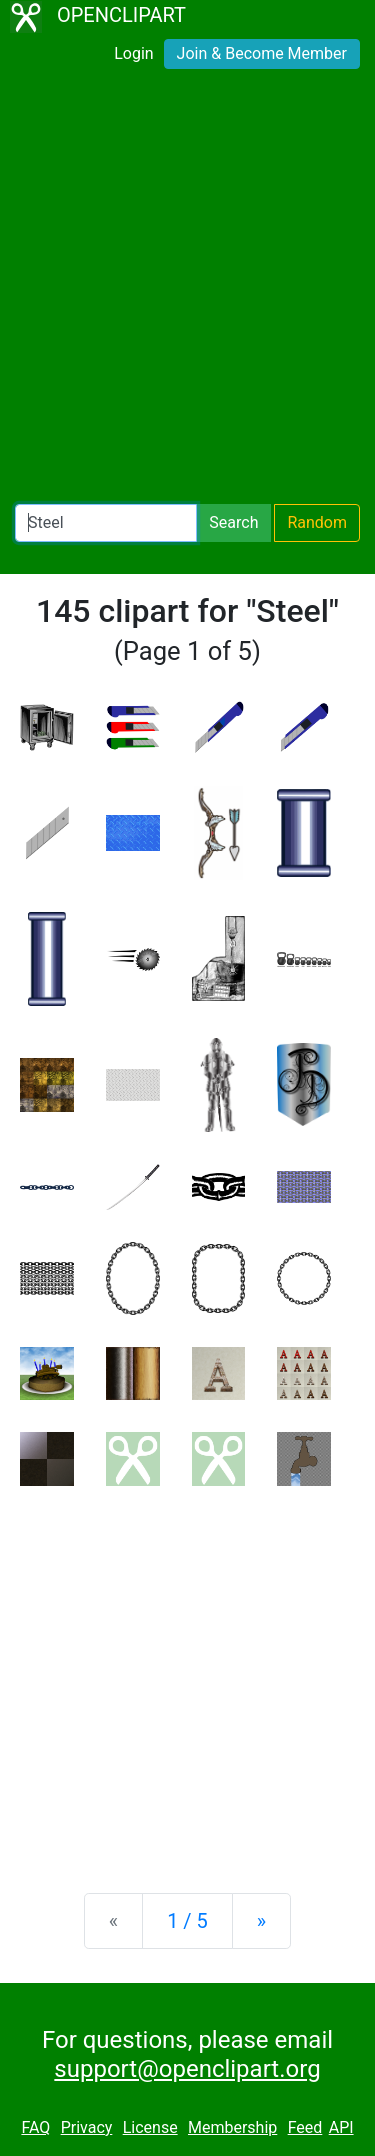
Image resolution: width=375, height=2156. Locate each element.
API (341, 2127)
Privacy (87, 2127)
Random (317, 522)
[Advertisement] (187, 290)
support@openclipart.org (187, 2069)
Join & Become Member (262, 53)
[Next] (261, 1921)
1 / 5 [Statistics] (187, 1921)
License (150, 2127)
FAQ (35, 2127)
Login (133, 53)
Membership (232, 2127)
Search (233, 522)
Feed (305, 2127)
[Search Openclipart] (106, 523)
